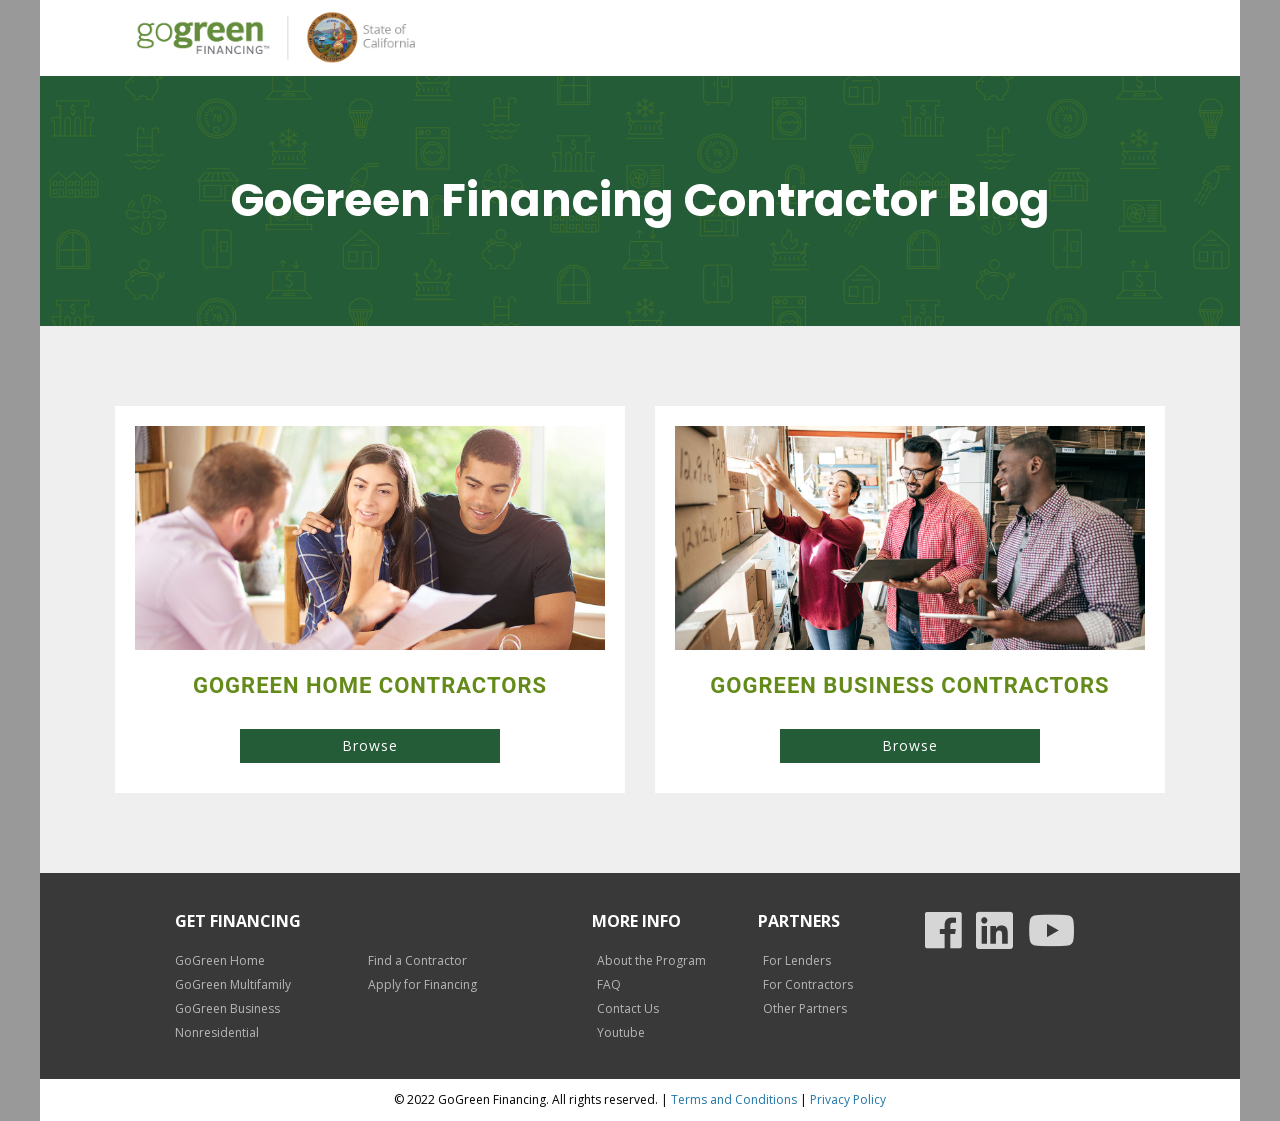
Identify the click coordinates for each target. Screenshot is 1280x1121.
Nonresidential (217, 1032)
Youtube (621, 1032)
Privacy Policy (848, 1099)
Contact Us (628, 1008)
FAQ (609, 984)
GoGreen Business (227, 1008)
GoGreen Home (220, 960)
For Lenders (797, 960)
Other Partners (805, 1008)
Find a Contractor (417, 960)
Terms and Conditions (734, 1099)
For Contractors (808, 984)
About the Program (651, 960)
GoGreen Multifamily (233, 984)
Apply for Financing (422, 984)
